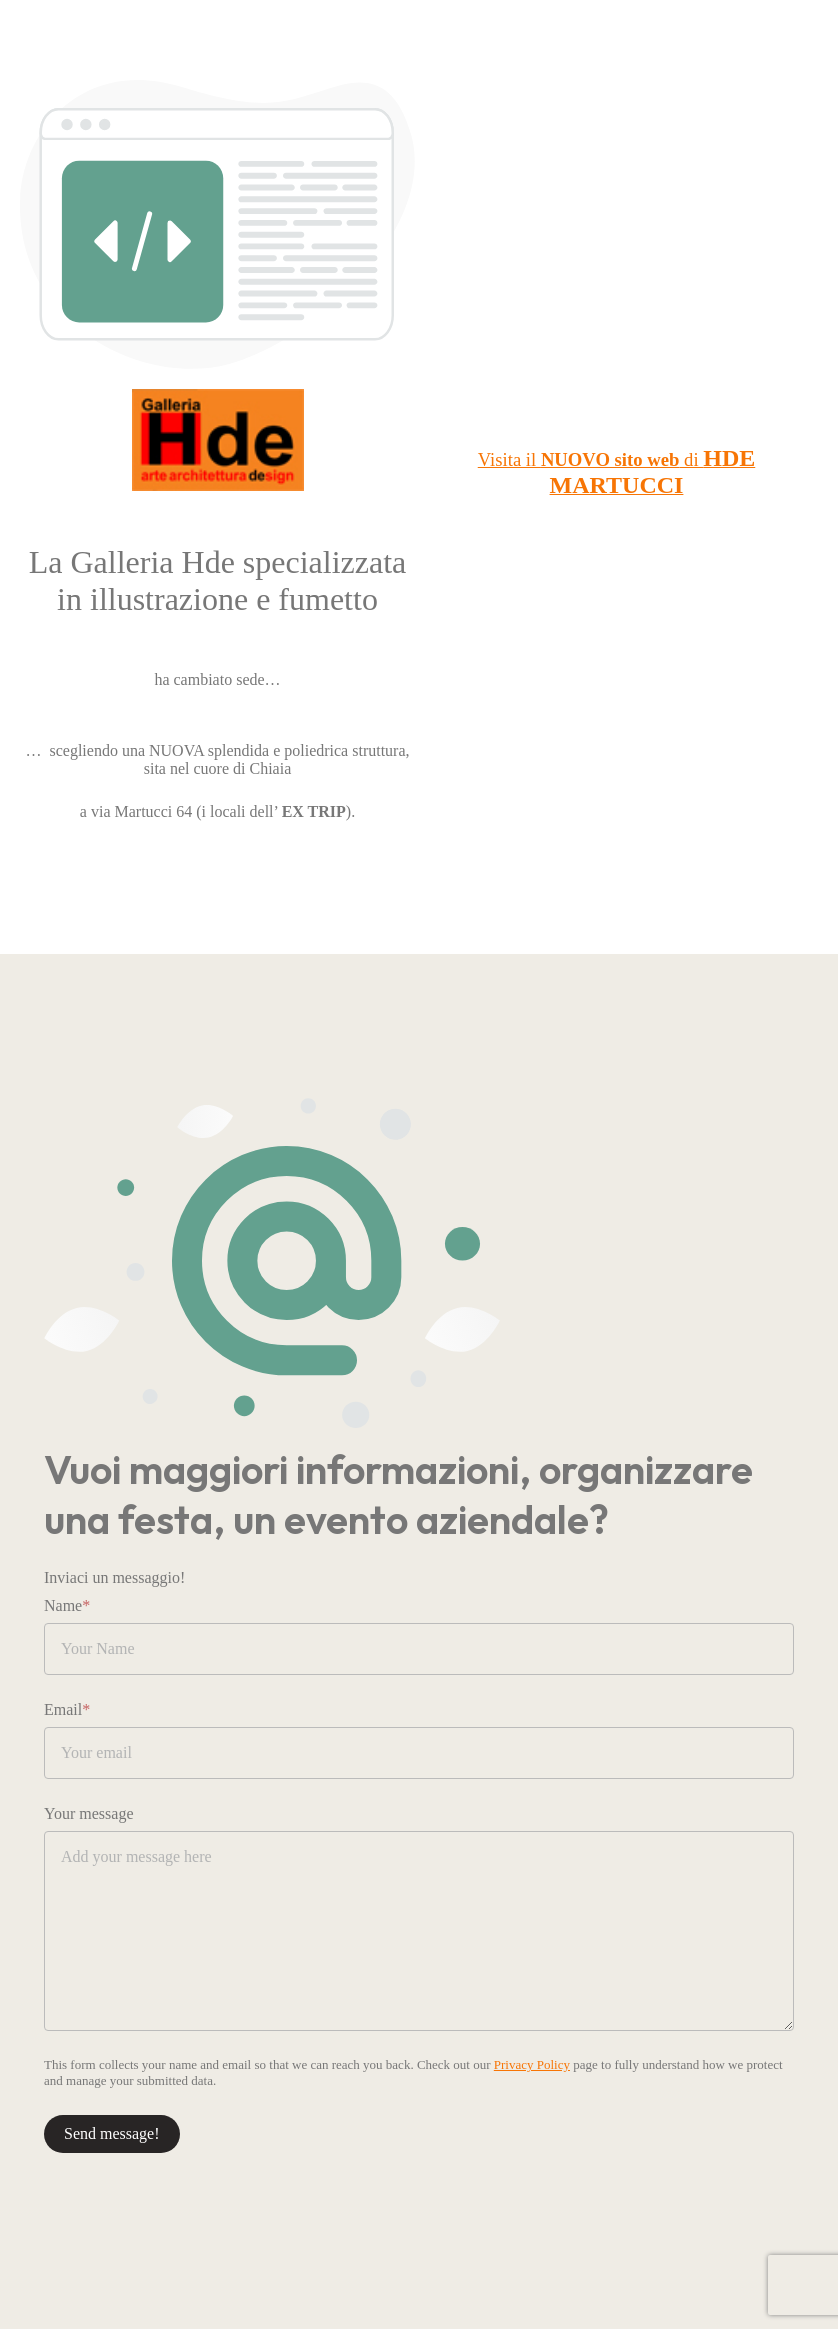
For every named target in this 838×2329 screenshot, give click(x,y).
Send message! (112, 2133)
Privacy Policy (532, 2064)
